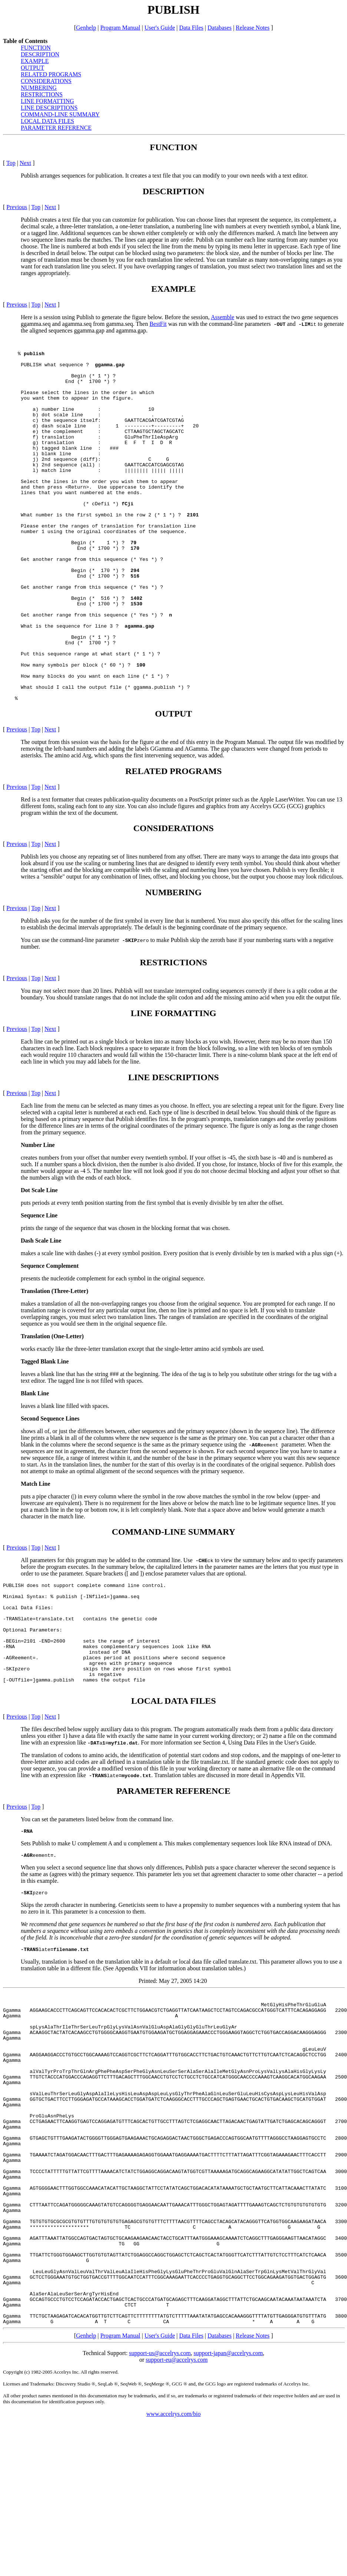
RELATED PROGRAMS (51, 74)
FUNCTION (36, 47)
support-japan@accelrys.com (228, 2353)
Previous (16, 207)
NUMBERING (39, 88)
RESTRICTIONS (42, 94)
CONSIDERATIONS (46, 81)
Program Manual (120, 2335)
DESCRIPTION (40, 54)
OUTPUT (32, 68)
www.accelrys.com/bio (173, 2414)
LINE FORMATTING (47, 101)
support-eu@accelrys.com (177, 2360)
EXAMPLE (35, 61)
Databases (220, 2335)
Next (25, 163)
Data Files (191, 2335)
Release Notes (253, 2335)
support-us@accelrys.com (160, 2353)
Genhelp (86, 2335)
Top (11, 163)
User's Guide (160, 2335)
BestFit (157, 324)
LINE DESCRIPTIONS (49, 108)
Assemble (222, 317)
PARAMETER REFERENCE (56, 128)
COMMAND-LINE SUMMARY (60, 114)
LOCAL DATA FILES (47, 121)
